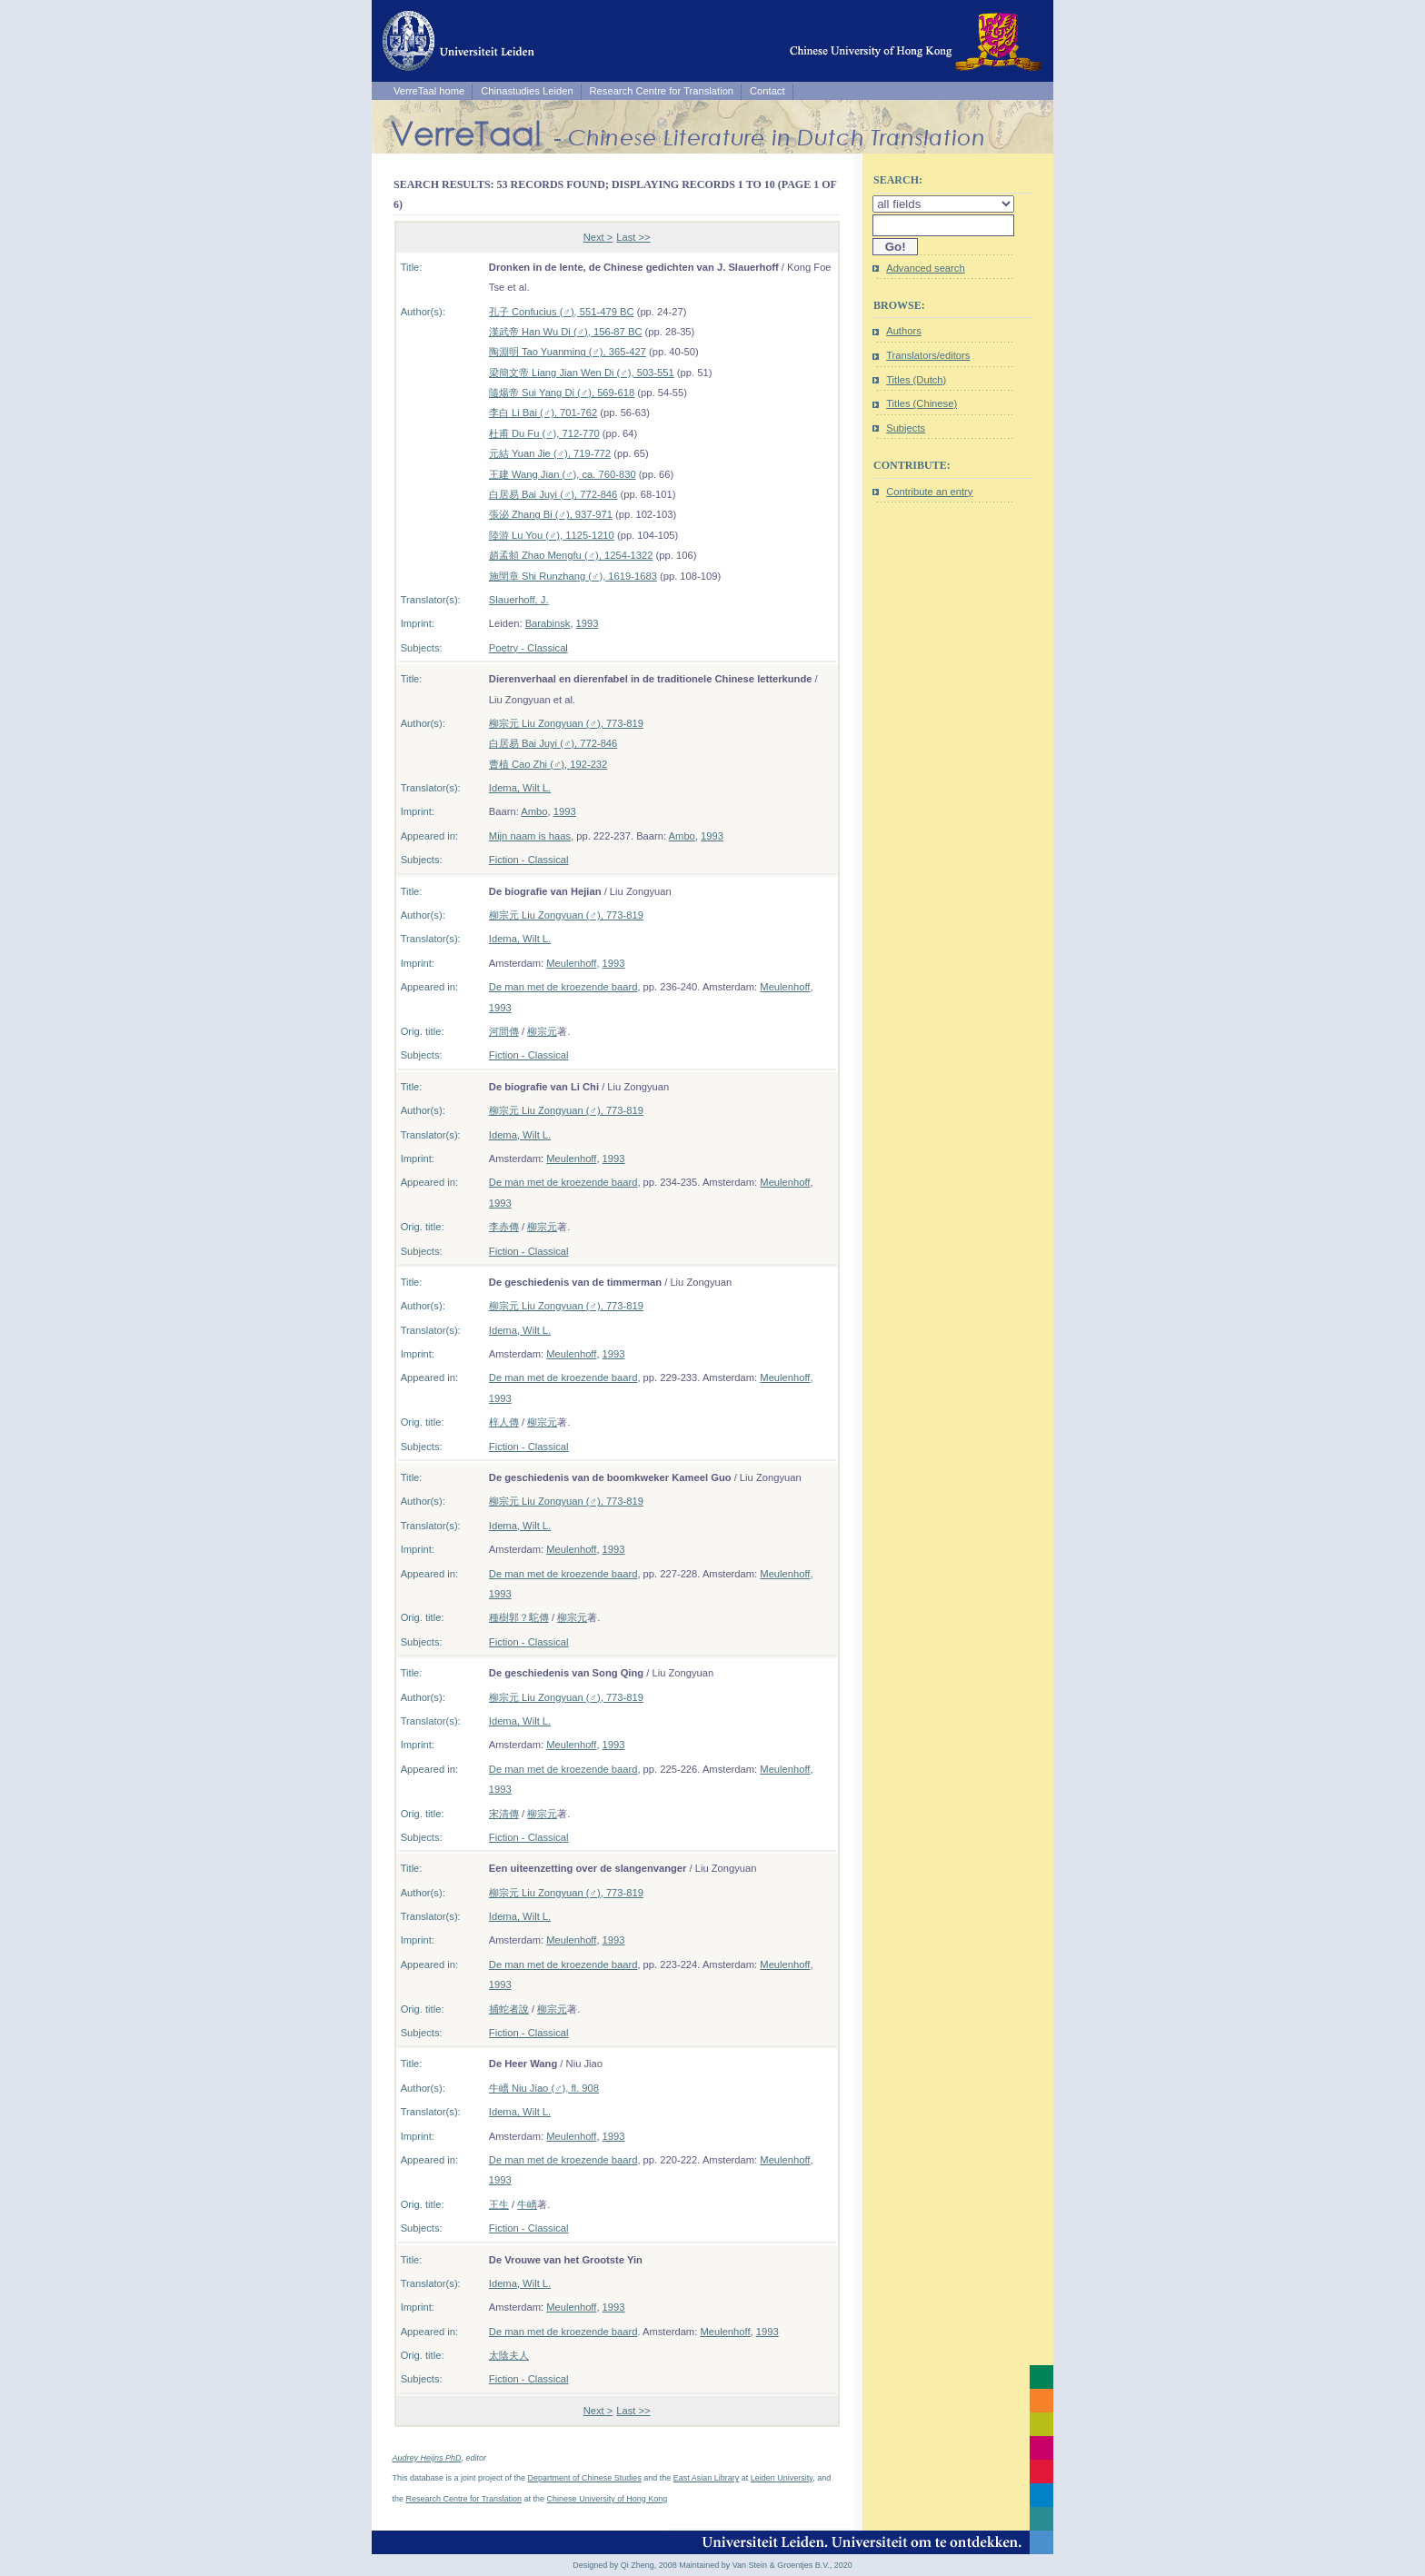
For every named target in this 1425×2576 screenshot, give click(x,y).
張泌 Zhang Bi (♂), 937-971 (551, 514)
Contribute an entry (929, 491)
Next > (598, 237)
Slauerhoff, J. (519, 599)
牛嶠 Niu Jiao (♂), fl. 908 (544, 2088)
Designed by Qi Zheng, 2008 (625, 2565)
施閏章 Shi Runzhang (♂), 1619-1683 (573, 576)
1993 (587, 623)
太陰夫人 (509, 2355)
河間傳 (504, 1031)
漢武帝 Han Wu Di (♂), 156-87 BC (566, 331)
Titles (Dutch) (916, 379)
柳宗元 (542, 1031)
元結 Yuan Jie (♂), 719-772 (550, 453)
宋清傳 (504, 1813)
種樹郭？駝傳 (519, 1617)
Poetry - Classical (528, 647)
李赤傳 (504, 1226)
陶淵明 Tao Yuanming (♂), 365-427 (567, 351)
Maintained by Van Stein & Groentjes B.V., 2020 (765, 2565)
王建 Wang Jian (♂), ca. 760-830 (562, 474)
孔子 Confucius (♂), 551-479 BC (561, 311)
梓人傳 (504, 1422)
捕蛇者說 (509, 2009)
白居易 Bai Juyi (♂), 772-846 (553, 494)
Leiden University (781, 2477)
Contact (767, 90)
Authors (904, 330)
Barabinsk (548, 623)
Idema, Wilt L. (520, 787)
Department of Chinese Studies (585, 2477)
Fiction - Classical (529, 859)
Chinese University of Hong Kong (607, 2498)
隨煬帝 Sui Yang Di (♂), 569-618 (561, 392)
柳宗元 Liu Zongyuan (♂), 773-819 (566, 723)
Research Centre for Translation (662, 90)
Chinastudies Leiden (527, 90)
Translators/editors (928, 355)
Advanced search (925, 268)
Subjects (905, 428)
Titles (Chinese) (921, 403)
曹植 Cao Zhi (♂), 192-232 (548, 764)
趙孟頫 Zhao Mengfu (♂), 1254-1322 (571, 555)
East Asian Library (706, 2477)
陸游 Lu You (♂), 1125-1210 (551, 535)
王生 (499, 2204)
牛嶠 (527, 2204)
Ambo (534, 811)
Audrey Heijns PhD (427, 2457)
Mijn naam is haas (530, 835)
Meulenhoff (571, 963)
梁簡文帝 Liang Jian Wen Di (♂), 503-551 (581, 372)
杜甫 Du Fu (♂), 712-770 (544, 433)
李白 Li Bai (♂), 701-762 (543, 412)
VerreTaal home (429, 90)
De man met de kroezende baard (563, 986)
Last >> (633, 237)
